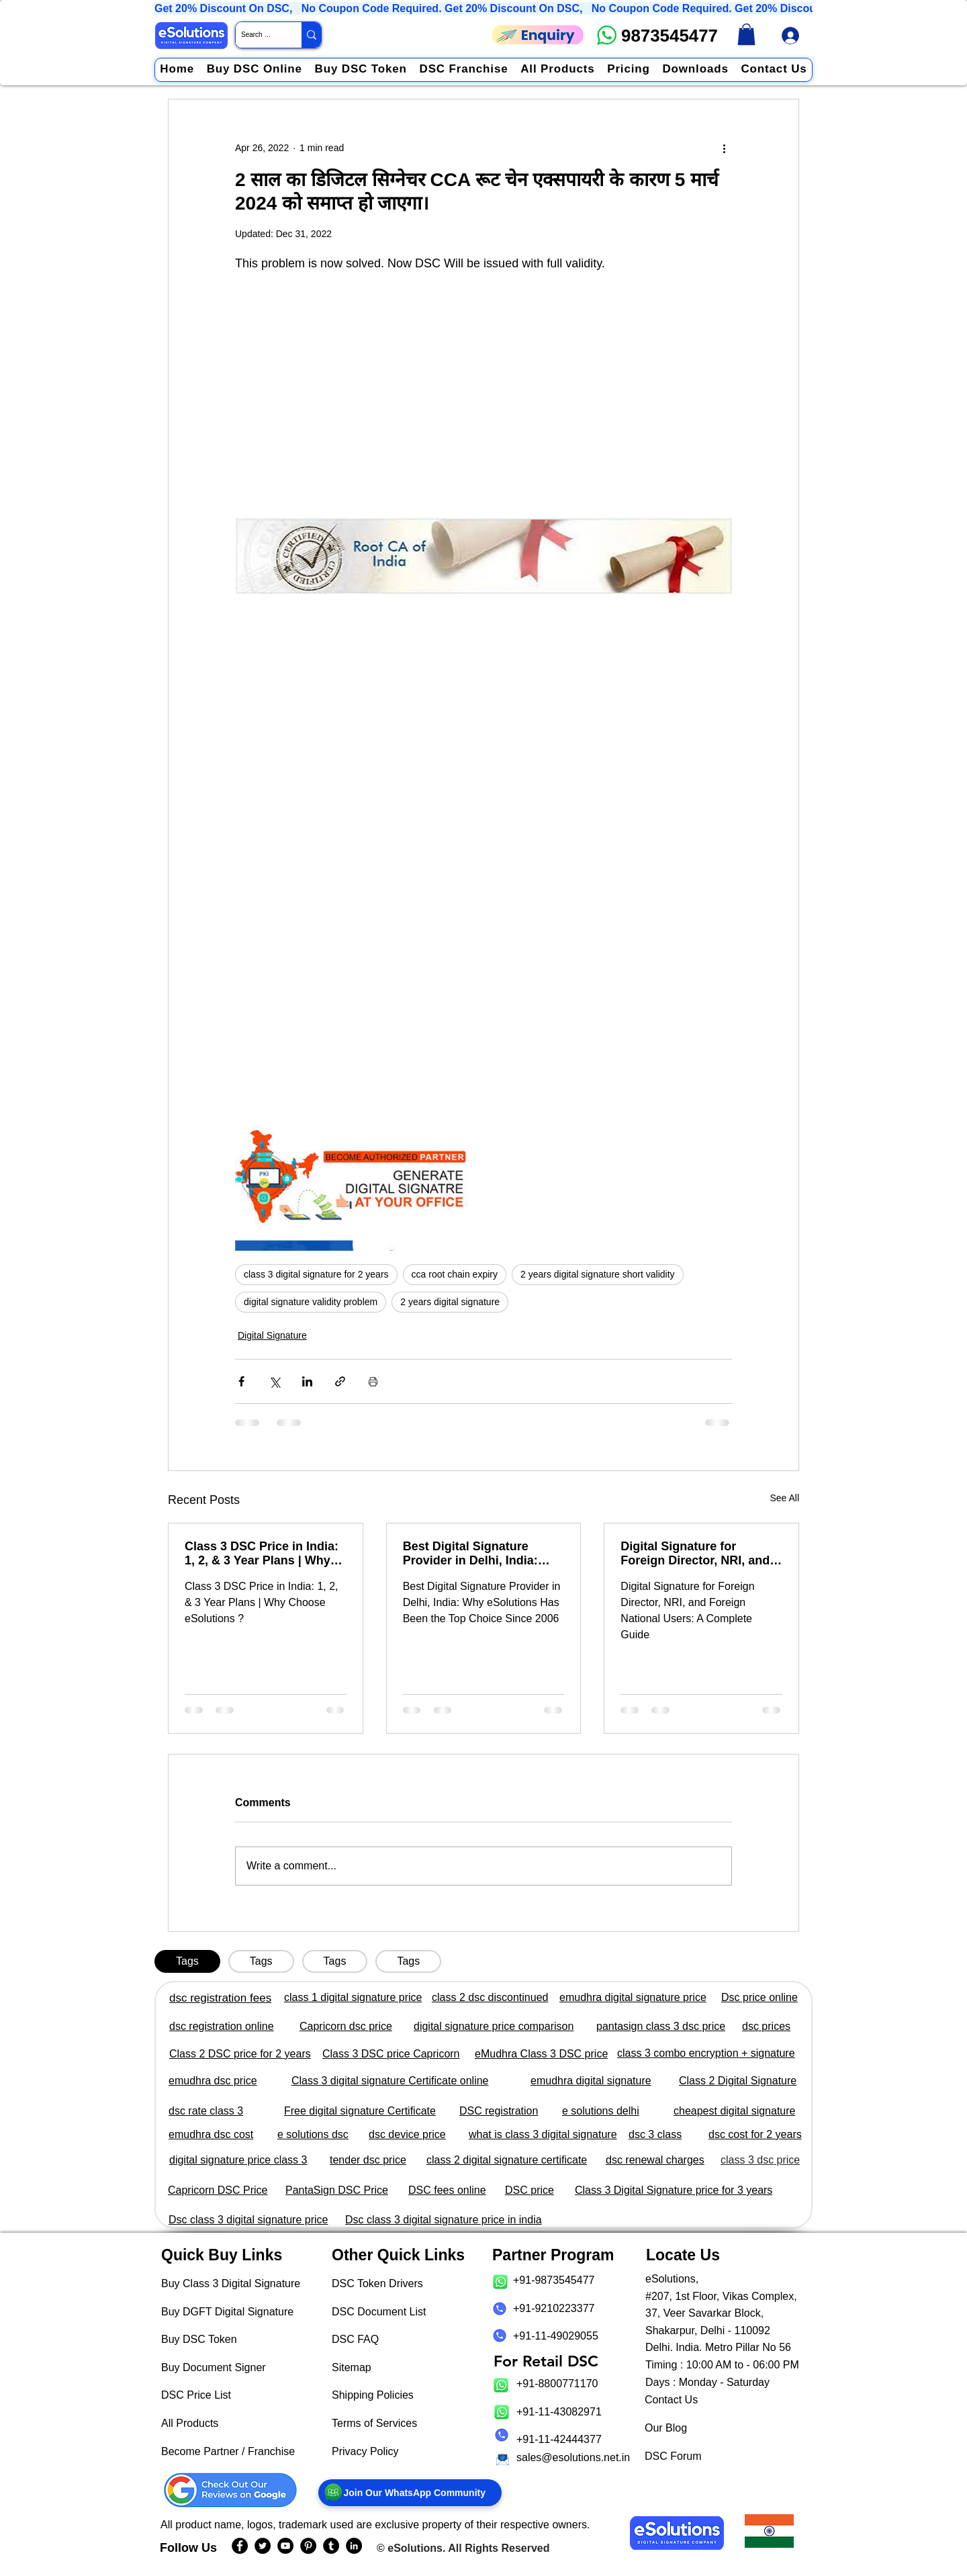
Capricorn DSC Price (217, 2190)
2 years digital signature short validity (597, 1274)
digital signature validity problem (310, 1301)
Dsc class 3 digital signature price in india (443, 2219)
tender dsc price (368, 2160)
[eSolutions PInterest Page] (308, 2546)
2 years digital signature (450, 1301)
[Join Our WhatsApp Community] (410, 2492)
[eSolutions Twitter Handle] (263, 2546)
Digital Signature (272, 1335)
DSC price (529, 2190)
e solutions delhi (600, 2111)
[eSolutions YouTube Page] (285, 2546)
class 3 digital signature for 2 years (316, 1274)
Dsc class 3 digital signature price (248, 2219)
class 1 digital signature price (353, 1997)
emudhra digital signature (591, 2080)
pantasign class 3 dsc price (660, 2026)
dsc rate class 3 (206, 2111)
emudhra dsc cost (211, 2134)
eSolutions (415, 2548)
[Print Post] (373, 1381)
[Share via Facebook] (241, 1381)
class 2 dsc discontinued (490, 1997)
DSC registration (498, 2111)
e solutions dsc (313, 2134)
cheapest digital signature (734, 2111)
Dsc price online (759, 1997)
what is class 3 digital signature (543, 2134)
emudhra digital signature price (632, 1997)
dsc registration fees (220, 1998)
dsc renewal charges (655, 2160)
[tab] (187, 1961)
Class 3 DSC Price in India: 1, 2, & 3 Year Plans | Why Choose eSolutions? (261, 1554)
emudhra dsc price (213, 2080)
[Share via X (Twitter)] (274, 1381)
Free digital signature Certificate (360, 2111)
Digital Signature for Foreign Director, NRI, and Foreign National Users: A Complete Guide (695, 1554)
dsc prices (766, 2026)
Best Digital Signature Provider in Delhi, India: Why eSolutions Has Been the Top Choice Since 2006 (479, 1554)
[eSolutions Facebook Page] (240, 2546)
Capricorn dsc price (346, 2026)
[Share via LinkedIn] (307, 1381)
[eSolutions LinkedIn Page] (354, 2546)
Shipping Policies (373, 2395)
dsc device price (407, 2134)
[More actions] (724, 148)
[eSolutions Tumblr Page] (331, 2546)
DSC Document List (379, 2311)
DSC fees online (447, 2190)
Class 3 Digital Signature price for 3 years (673, 2190)
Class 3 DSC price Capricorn (391, 2053)
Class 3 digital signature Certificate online (389, 2080)
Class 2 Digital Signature (737, 2080)
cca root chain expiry (455, 1274)
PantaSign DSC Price (336, 2190)
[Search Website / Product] (257, 35)
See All (784, 1498)
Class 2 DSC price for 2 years (240, 2053)
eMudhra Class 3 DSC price (541, 2053)
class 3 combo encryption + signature (706, 2053)
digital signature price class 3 (238, 2160)
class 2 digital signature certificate (506, 2160)
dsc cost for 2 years (755, 2134)
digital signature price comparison (493, 2026)
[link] (746, 34)
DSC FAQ (355, 2339)
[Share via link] (340, 1381)
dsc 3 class (655, 2134)
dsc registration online (221, 2026)
